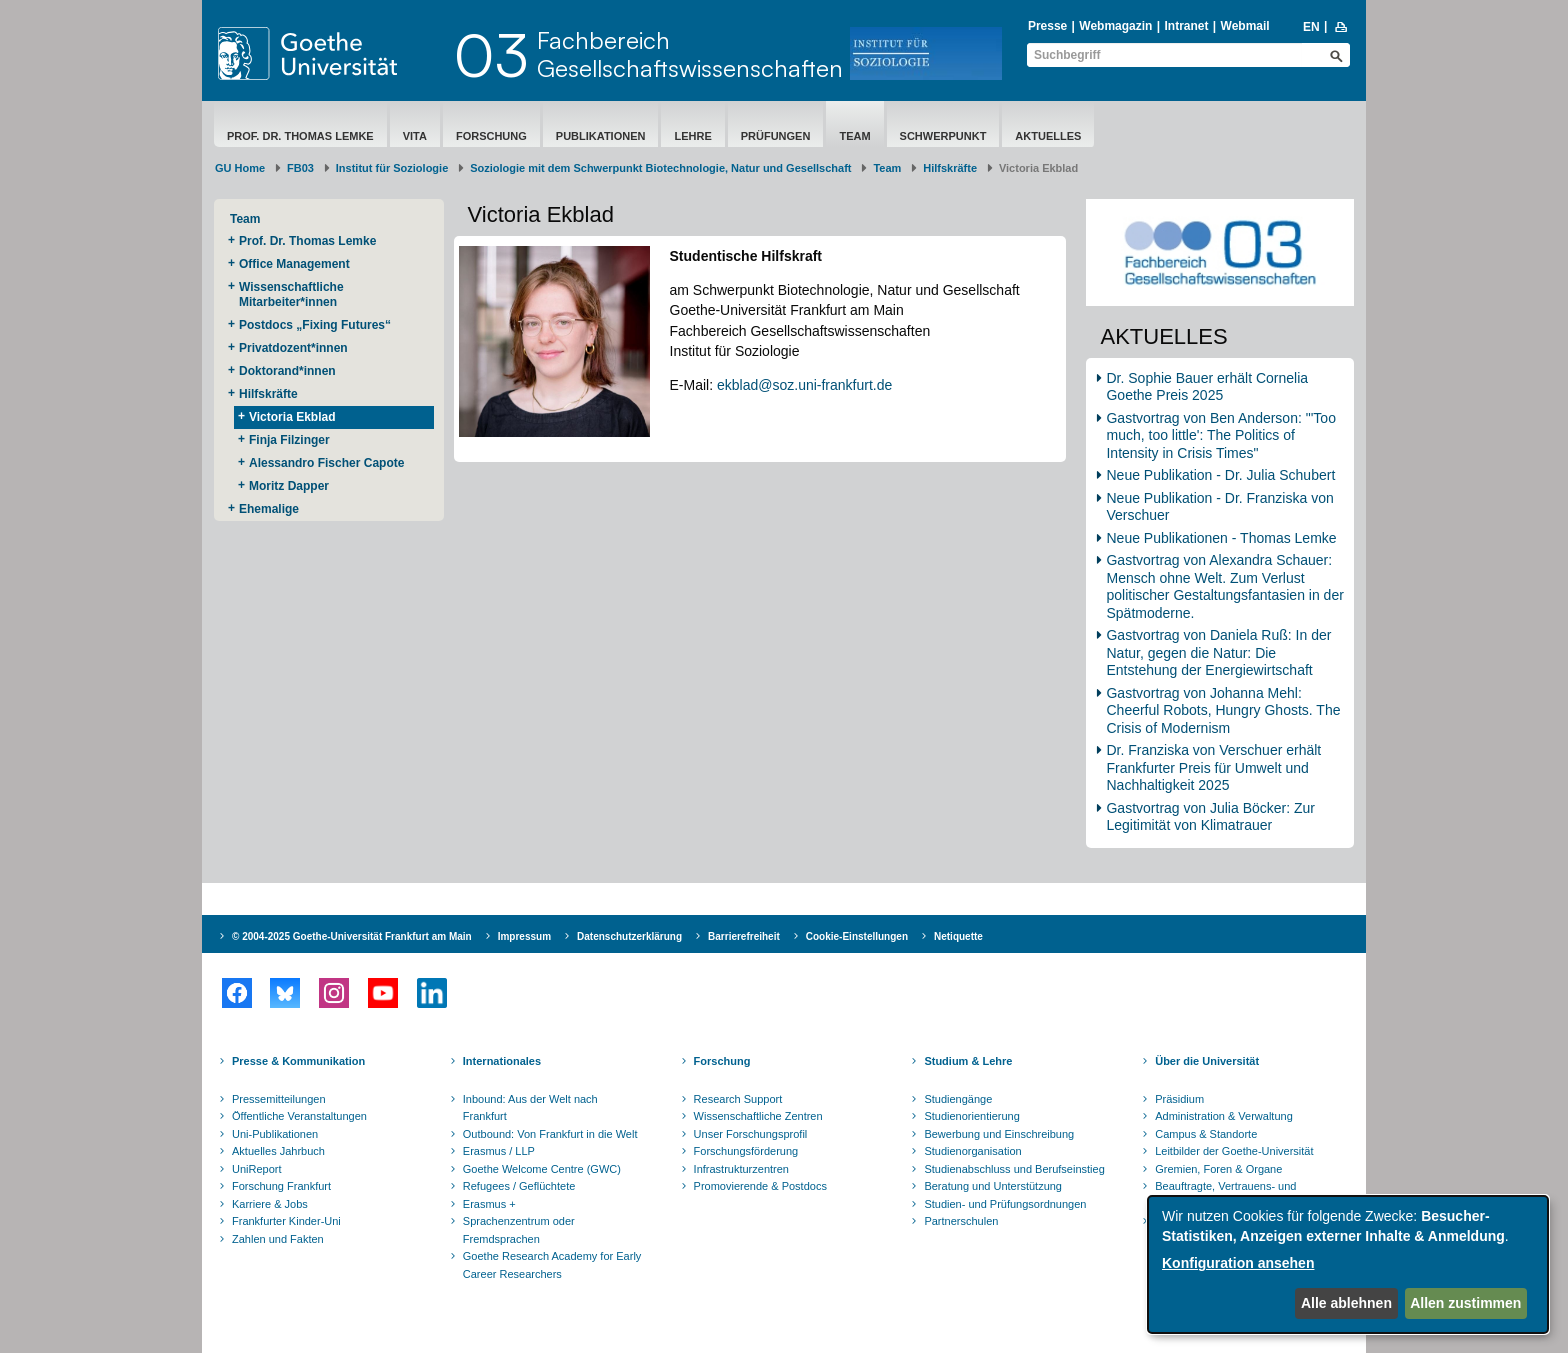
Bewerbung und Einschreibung (999, 1134)
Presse (1047, 26)
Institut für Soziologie (392, 168)
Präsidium (1179, 1099)
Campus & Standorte (1206, 1134)
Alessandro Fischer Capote (326, 463)
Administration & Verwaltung (1224, 1116)
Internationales (502, 1061)
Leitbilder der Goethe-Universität (1234, 1151)
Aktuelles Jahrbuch (278, 1151)
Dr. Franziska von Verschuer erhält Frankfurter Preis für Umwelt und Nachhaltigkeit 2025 (1213, 767)
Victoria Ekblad (292, 417)
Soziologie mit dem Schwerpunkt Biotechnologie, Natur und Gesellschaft (660, 168)
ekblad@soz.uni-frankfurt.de (804, 385)
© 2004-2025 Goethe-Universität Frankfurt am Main (352, 936)
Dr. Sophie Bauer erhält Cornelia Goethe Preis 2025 (1207, 387)
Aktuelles (1048, 136)
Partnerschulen (961, 1221)
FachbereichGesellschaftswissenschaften (690, 54)
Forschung (491, 136)
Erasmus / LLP (499, 1151)
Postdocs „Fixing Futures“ (315, 325)
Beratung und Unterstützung (993, 1186)
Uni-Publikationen (275, 1134)
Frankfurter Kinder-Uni (286, 1221)
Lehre (692, 136)
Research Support (738, 1099)
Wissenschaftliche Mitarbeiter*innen (291, 294)
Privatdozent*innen (293, 348)
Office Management (294, 264)
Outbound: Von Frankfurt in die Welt (550, 1134)
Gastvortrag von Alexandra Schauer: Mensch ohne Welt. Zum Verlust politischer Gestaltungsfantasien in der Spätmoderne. (1224, 586)
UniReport (257, 1169)
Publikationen (601, 136)
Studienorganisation (972, 1151)
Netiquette (958, 936)
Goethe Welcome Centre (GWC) (542, 1169)
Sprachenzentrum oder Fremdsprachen (519, 1230)
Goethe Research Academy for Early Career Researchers (552, 1265)
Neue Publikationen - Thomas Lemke (1223, 538)
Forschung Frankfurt (281, 1186)
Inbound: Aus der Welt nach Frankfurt (530, 1108)
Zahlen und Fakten (278, 1239)
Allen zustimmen (1465, 1303)
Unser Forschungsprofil (751, 1134)
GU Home (240, 168)
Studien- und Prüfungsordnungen (1005, 1204)
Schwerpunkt (943, 136)
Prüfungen (776, 136)
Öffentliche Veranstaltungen (299, 1116)
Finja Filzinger (289, 440)
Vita (415, 136)
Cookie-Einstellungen (857, 936)
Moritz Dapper (289, 486)
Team (854, 136)
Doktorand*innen (287, 371)
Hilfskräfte (950, 168)
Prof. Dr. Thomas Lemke (300, 136)
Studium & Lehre (968, 1061)
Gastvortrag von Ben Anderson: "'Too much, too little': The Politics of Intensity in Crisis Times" (1220, 435)
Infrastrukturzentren (741, 1169)
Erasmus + (489, 1204)
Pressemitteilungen (279, 1099)
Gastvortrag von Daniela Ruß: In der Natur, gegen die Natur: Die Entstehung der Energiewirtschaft (1218, 652)
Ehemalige (269, 509)
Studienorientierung (971, 1116)
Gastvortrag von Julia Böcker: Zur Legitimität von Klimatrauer (1210, 817)
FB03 (300, 168)
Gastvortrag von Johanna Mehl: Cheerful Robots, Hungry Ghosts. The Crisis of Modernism (1223, 710)
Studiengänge (958, 1099)
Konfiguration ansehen (1238, 1263)
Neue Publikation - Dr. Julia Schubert (1220, 475)
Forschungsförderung (746, 1151)
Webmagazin (1115, 26)
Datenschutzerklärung (629, 936)
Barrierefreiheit (744, 936)
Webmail (1245, 26)
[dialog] (1348, 1264)
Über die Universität (1207, 1061)
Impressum (524, 936)
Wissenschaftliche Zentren (758, 1116)
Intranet (1186, 26)
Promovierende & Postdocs (760, 1186)
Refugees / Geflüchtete (519, 1186)
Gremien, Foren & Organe (1218, 1169)
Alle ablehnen (1346, 1303)
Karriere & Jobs (270, 1204)
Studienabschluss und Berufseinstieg (1014, 1169)
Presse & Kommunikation (298, 1061)
